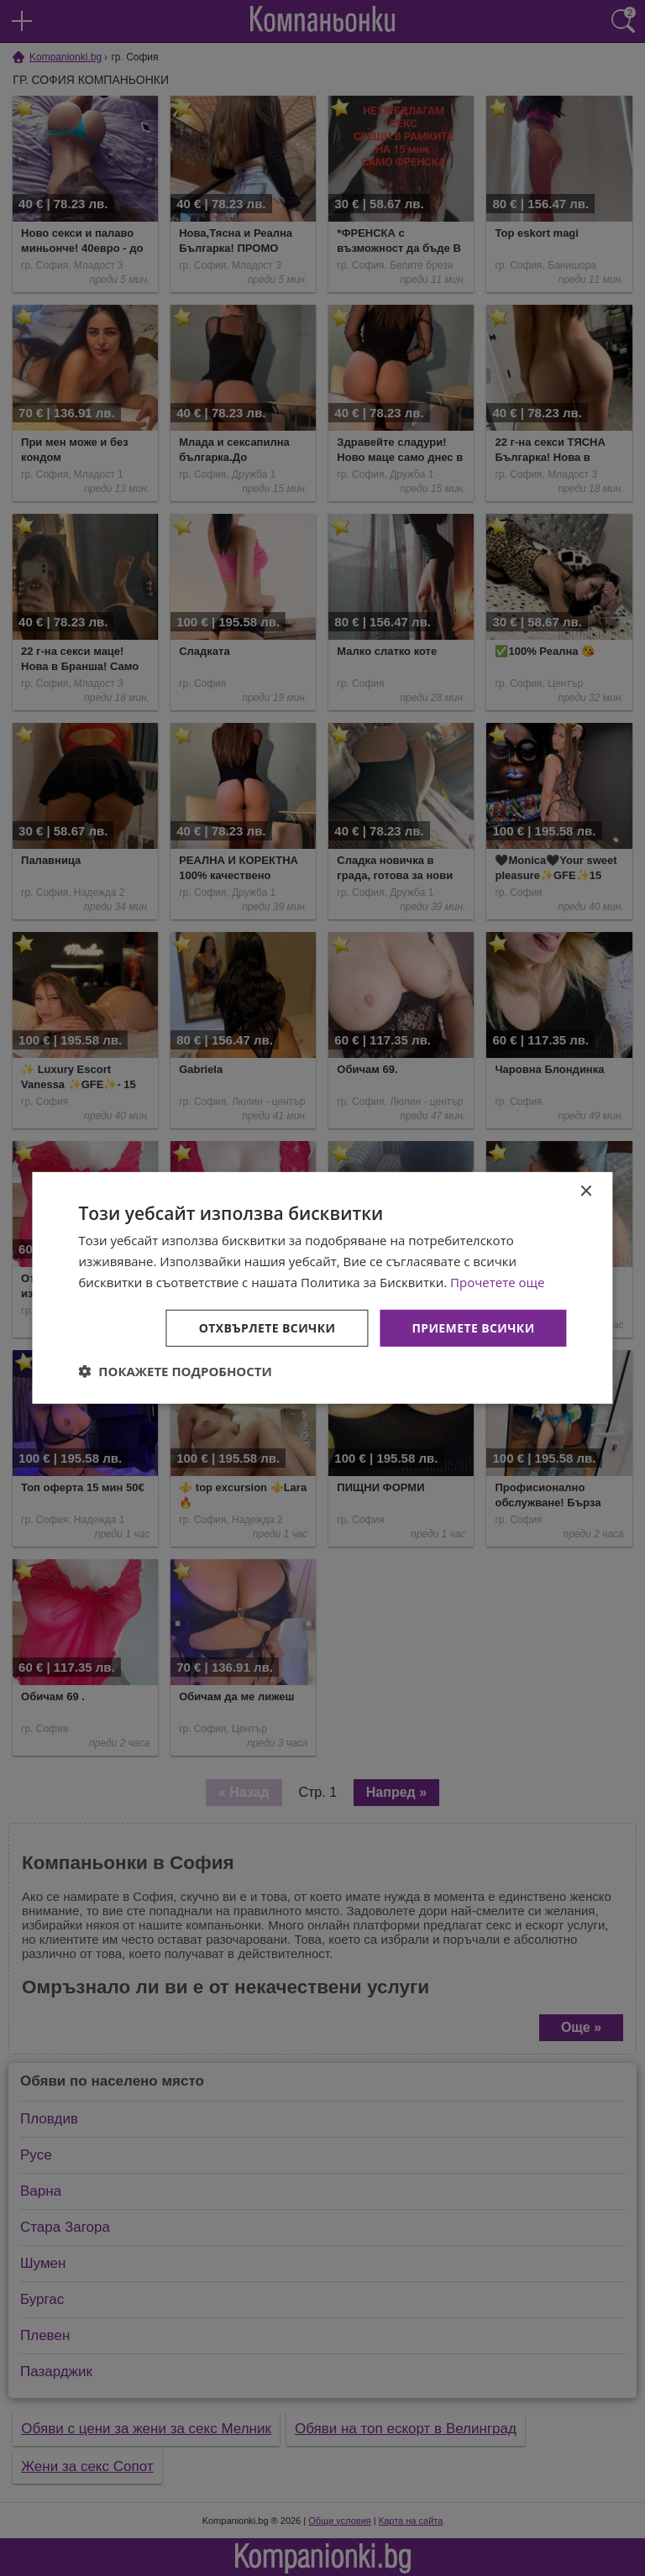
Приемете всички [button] (473, 1327)
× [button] (585, 1192)
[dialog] (322, 1288)
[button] (175, 1371)
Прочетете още (497, 1282)
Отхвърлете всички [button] (267, 1327)
